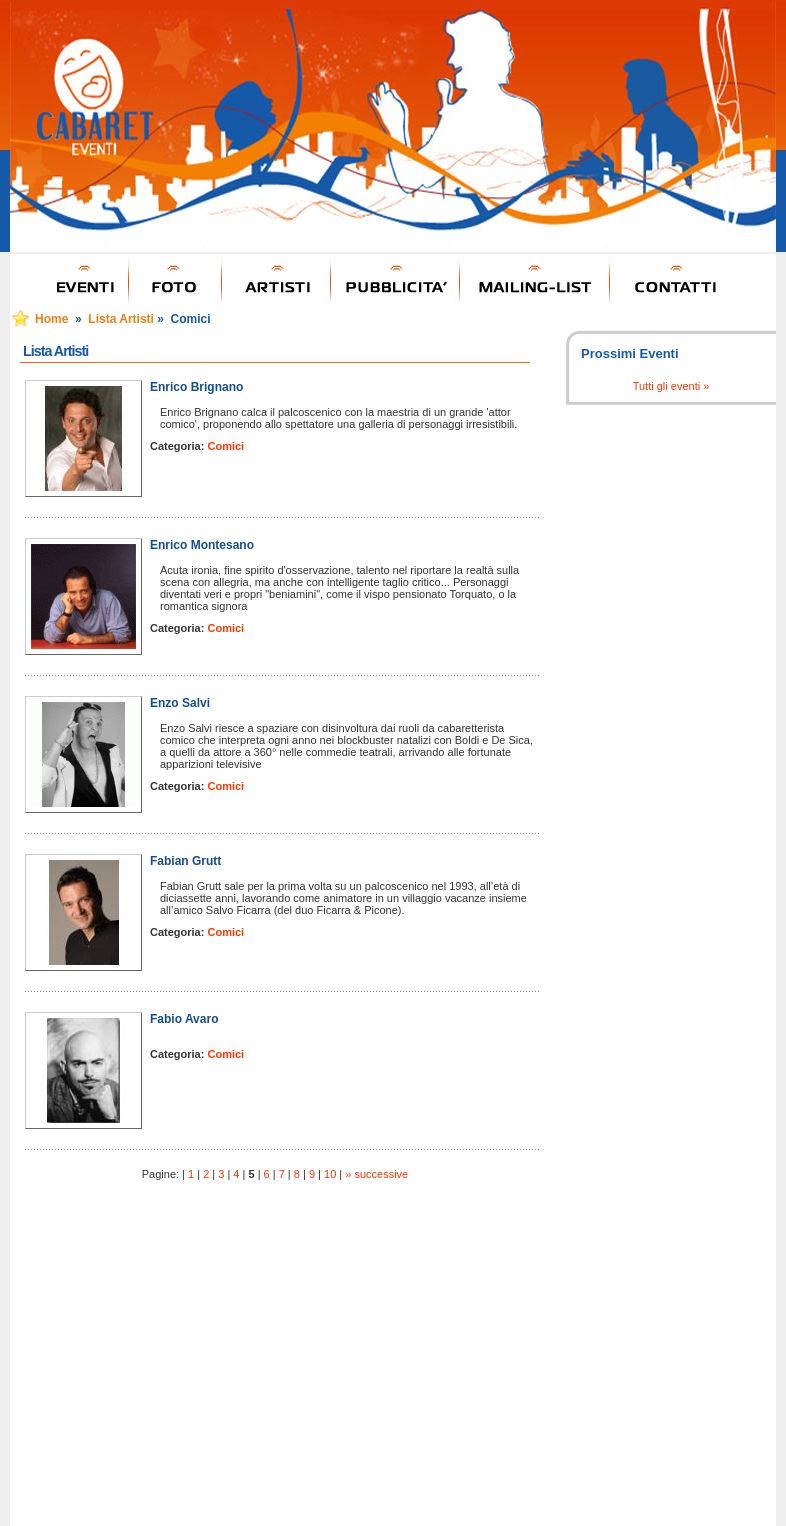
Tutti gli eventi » (671, 386)
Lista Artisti (121, 319)
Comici (225, 446)
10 (330, 1174)
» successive (376, 1174)
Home (51, 319)
